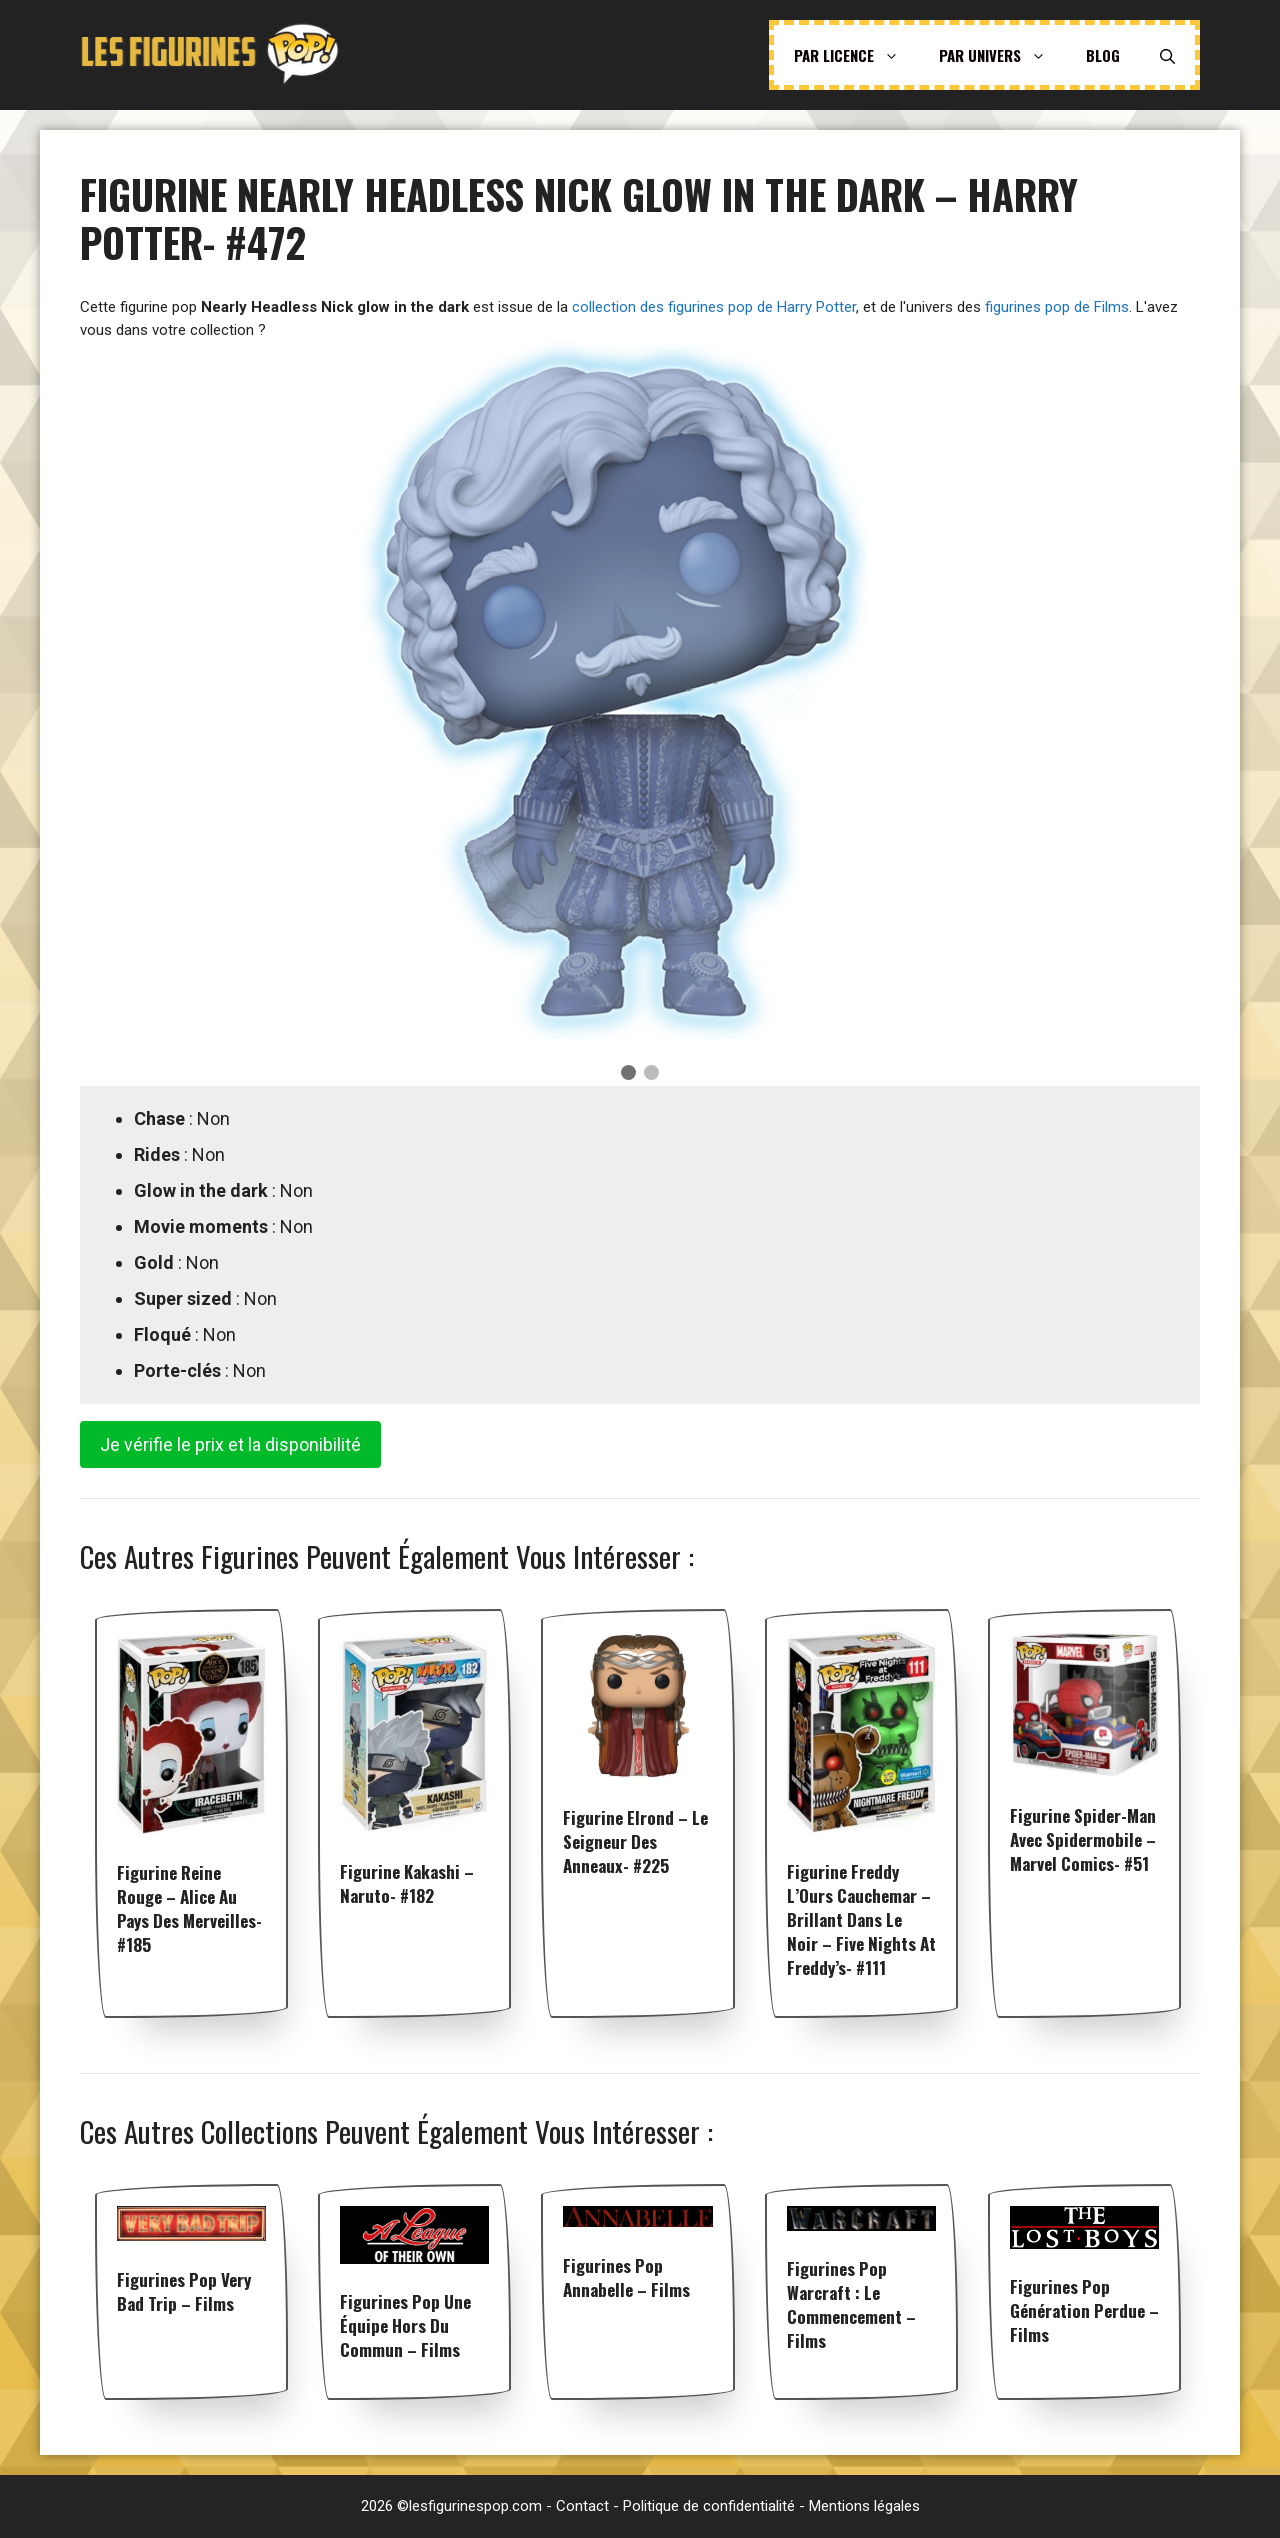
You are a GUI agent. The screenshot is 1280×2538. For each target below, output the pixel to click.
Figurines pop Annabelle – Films (626, 2277)
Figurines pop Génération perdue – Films (1084, 2310)
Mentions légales (864, 2506)
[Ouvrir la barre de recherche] (1167, 55)
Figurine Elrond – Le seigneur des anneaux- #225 (635, 1841)
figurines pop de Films (1057, 307)
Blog (1103, 55)
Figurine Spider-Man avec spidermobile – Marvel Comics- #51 (1083, 1839)
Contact (582, 2506)
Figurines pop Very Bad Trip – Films (184, 2291)
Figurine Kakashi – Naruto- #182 (407, 1883)
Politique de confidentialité (709, 2506)
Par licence (856, 55)
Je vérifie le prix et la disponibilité (230, 1444)
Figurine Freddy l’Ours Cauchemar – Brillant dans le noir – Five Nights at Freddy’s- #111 (861, 1919)
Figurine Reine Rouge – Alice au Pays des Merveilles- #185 (189, 1908)
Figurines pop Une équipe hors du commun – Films (405, 2325)
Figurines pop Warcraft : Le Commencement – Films (851, 2304)
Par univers (1002, 55)
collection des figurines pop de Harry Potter (714, 307)
